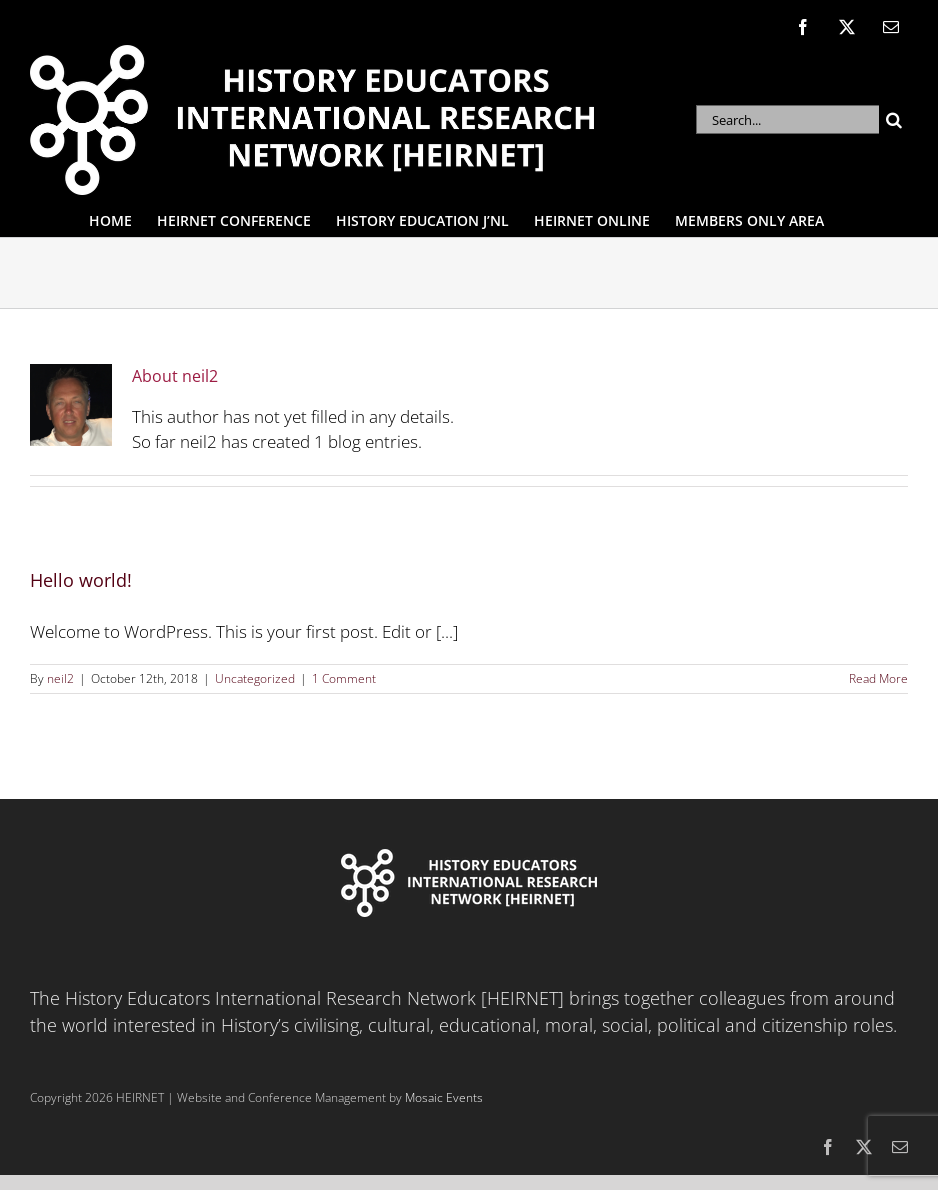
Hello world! (81, 580)
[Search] (893, 119)
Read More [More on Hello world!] (878, 678)
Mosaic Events (444, 1097)
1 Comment (344, 678)
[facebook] (828, 1147)
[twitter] (864, 1147)
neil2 (60, 678)
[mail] (900, 1147)
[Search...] (787, 119)
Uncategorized (255, 678)
